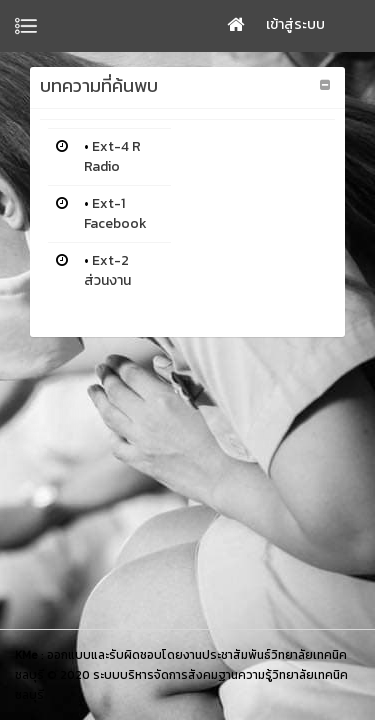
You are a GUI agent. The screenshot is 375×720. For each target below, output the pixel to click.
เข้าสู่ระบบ (295, 24)
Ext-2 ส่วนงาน (107, 270)
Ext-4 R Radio (112, 156)
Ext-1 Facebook (115, 213)
